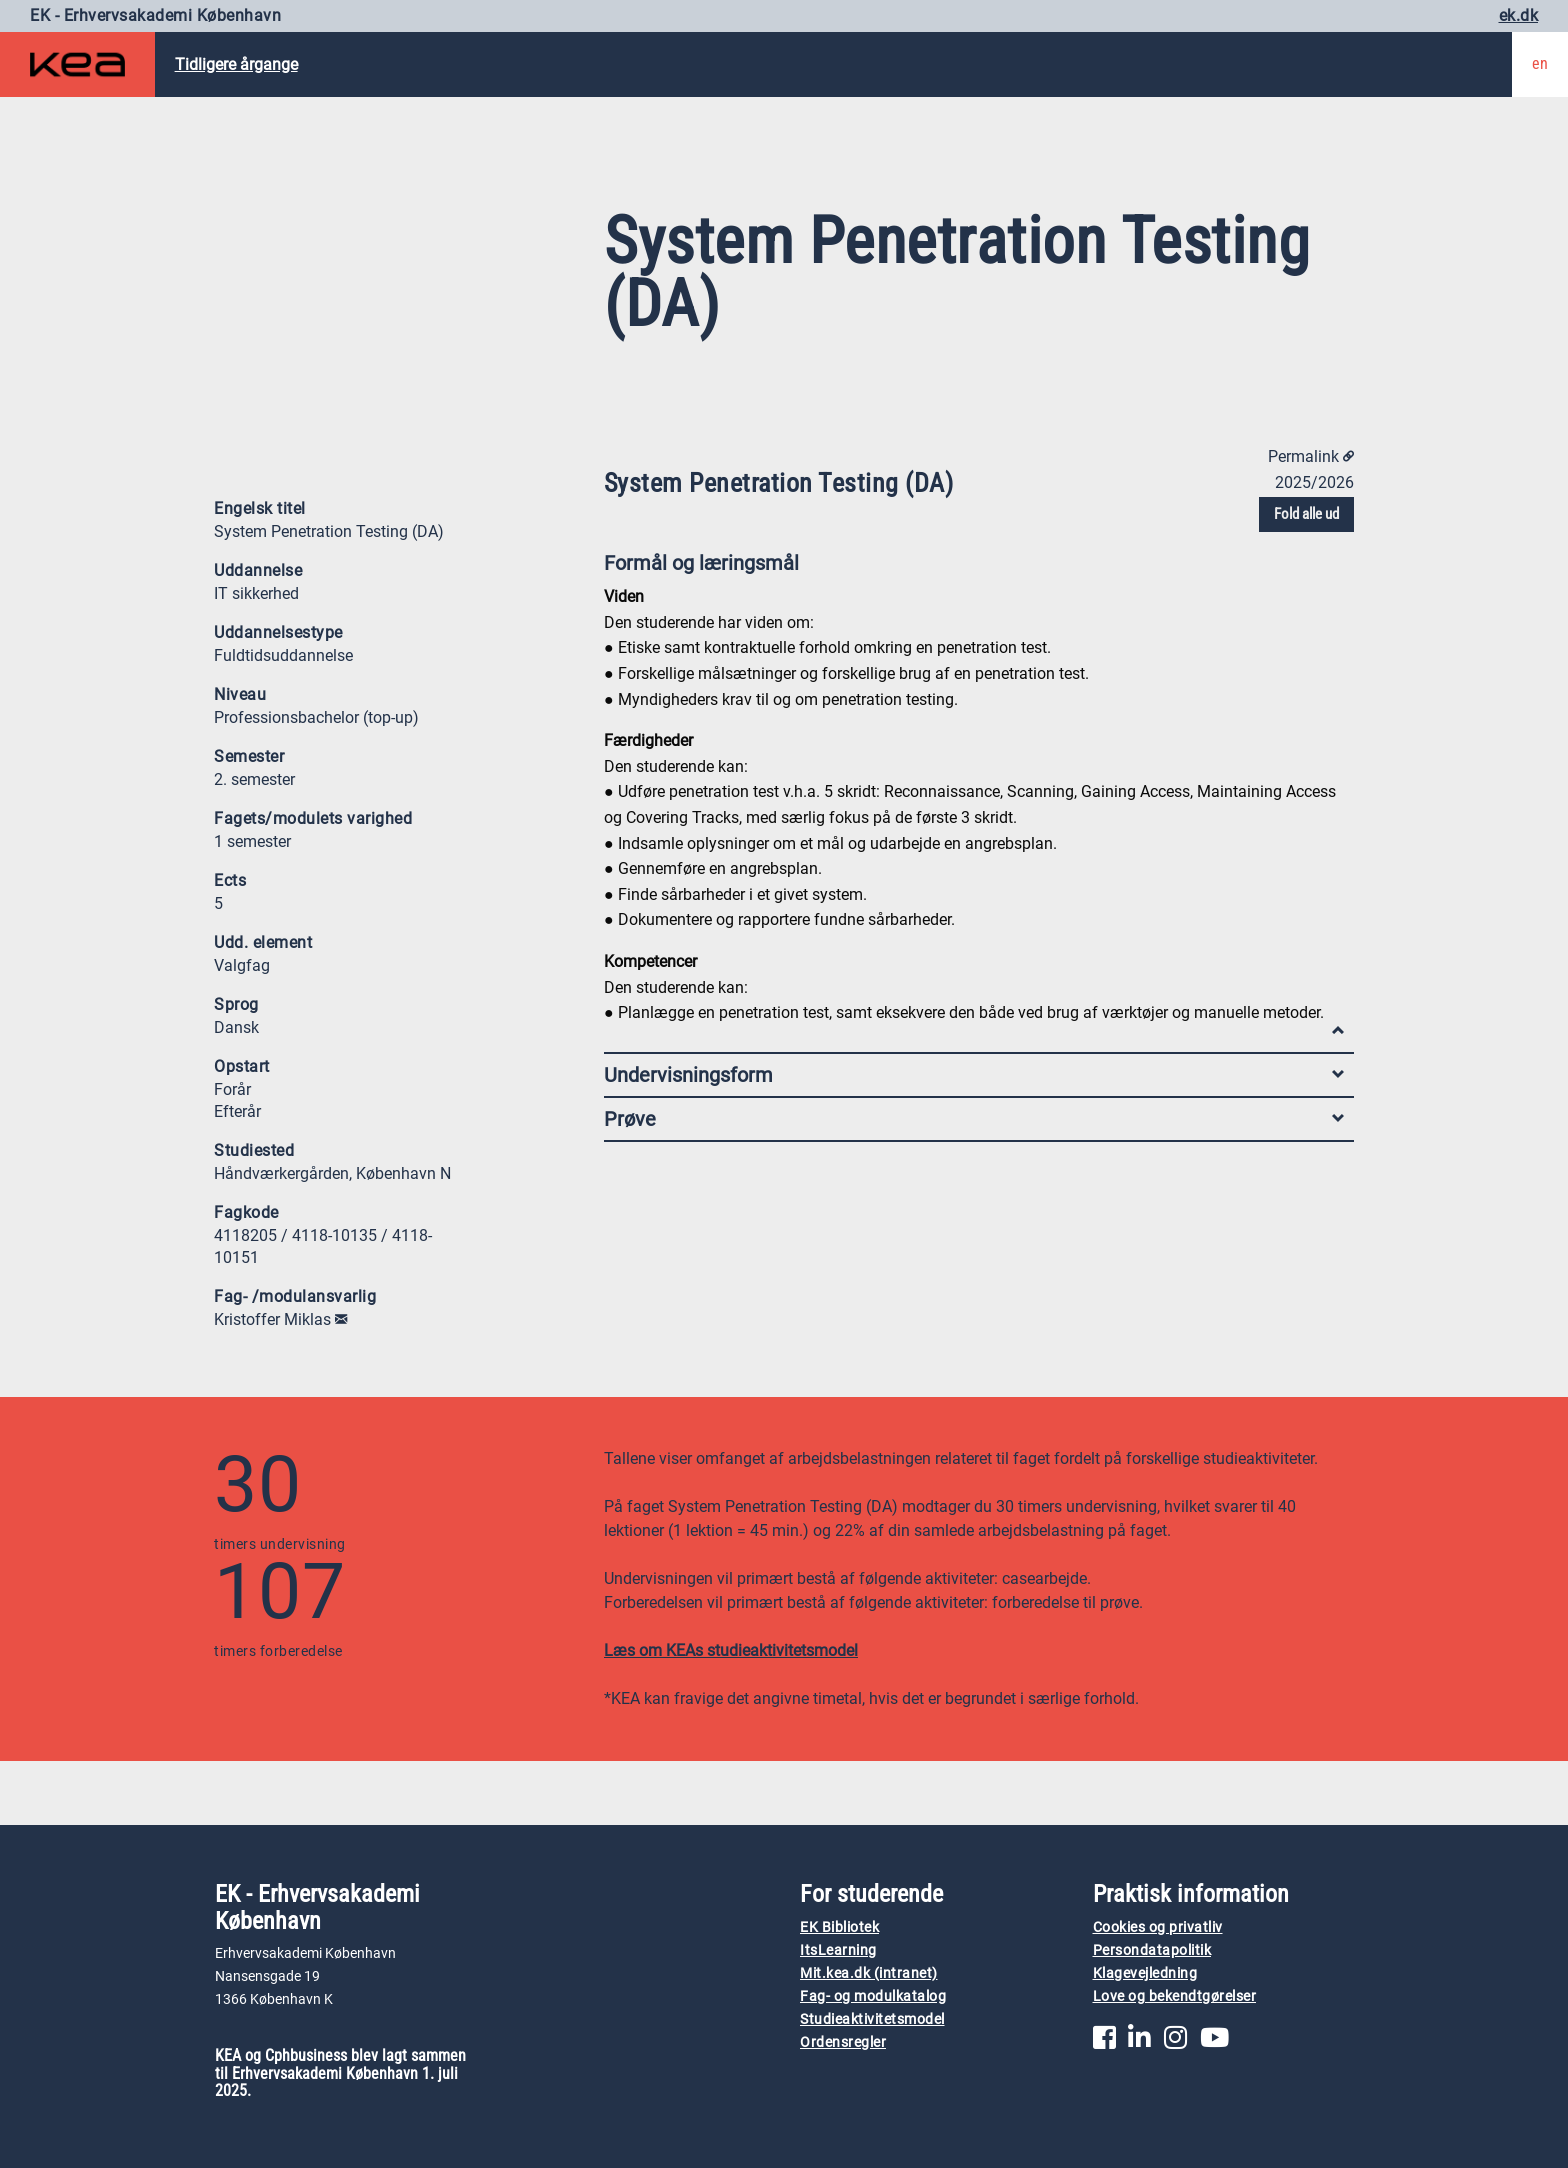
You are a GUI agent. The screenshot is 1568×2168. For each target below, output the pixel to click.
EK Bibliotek (839, 1927)
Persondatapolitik (1152, 1950)
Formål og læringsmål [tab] (974, 567)
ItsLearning (838, 1950)
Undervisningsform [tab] (974, 1075)
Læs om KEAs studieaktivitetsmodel (731, 1650)
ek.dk (1519, 15)
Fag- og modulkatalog (873, 1996)
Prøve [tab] (974, 1119)
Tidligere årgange (236, 64)
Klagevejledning (1145, 1973)
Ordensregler (843, 2042)
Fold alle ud (1306, 514)
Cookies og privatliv (1158, 1927)
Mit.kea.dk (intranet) (869, 1973)
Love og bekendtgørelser (1175, 1996)
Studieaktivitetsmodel (872, 2019)
